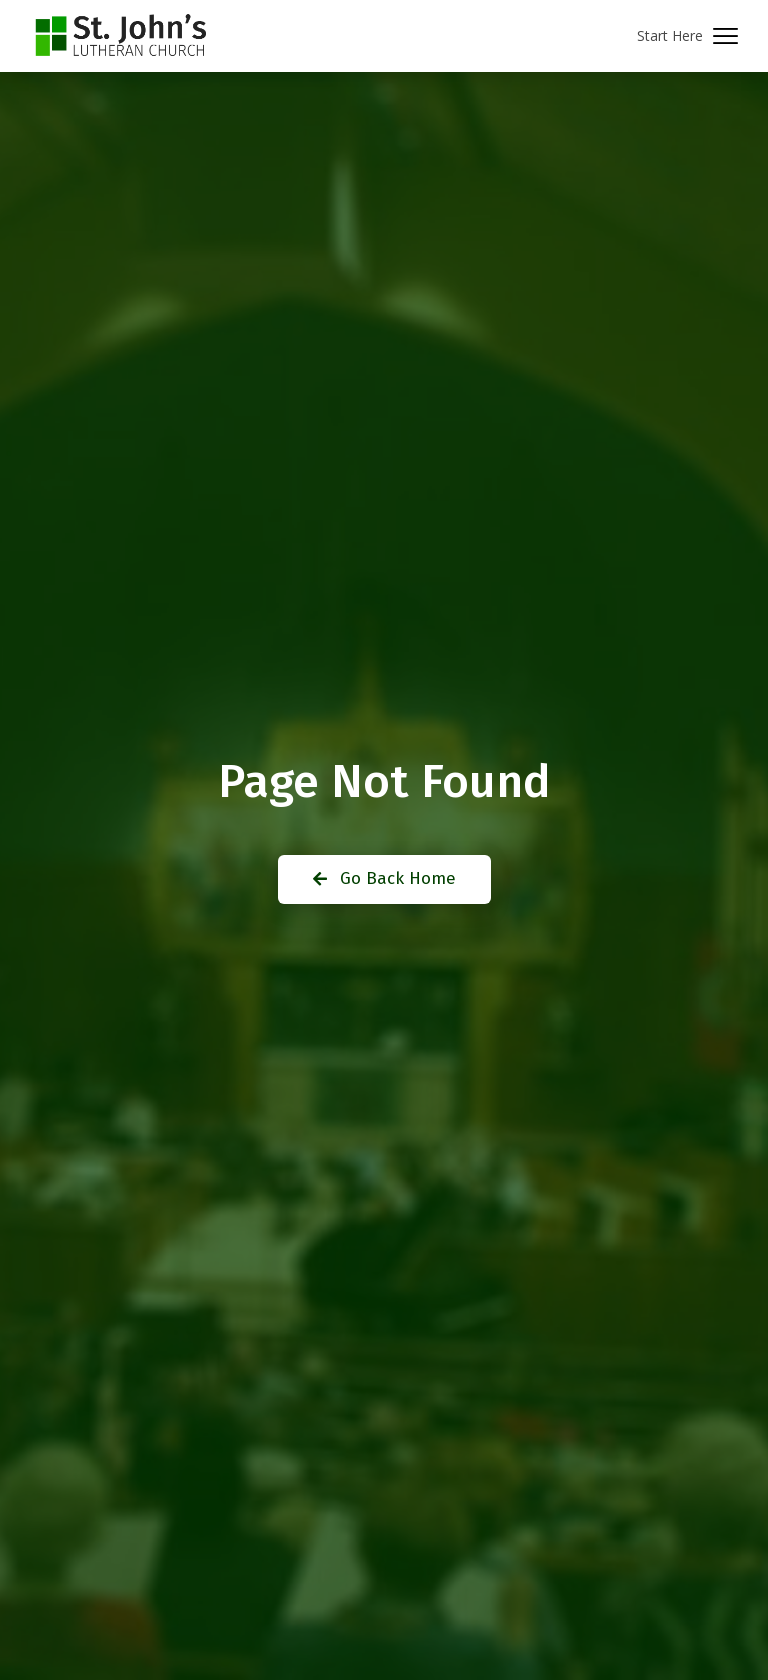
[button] (687, 36)
